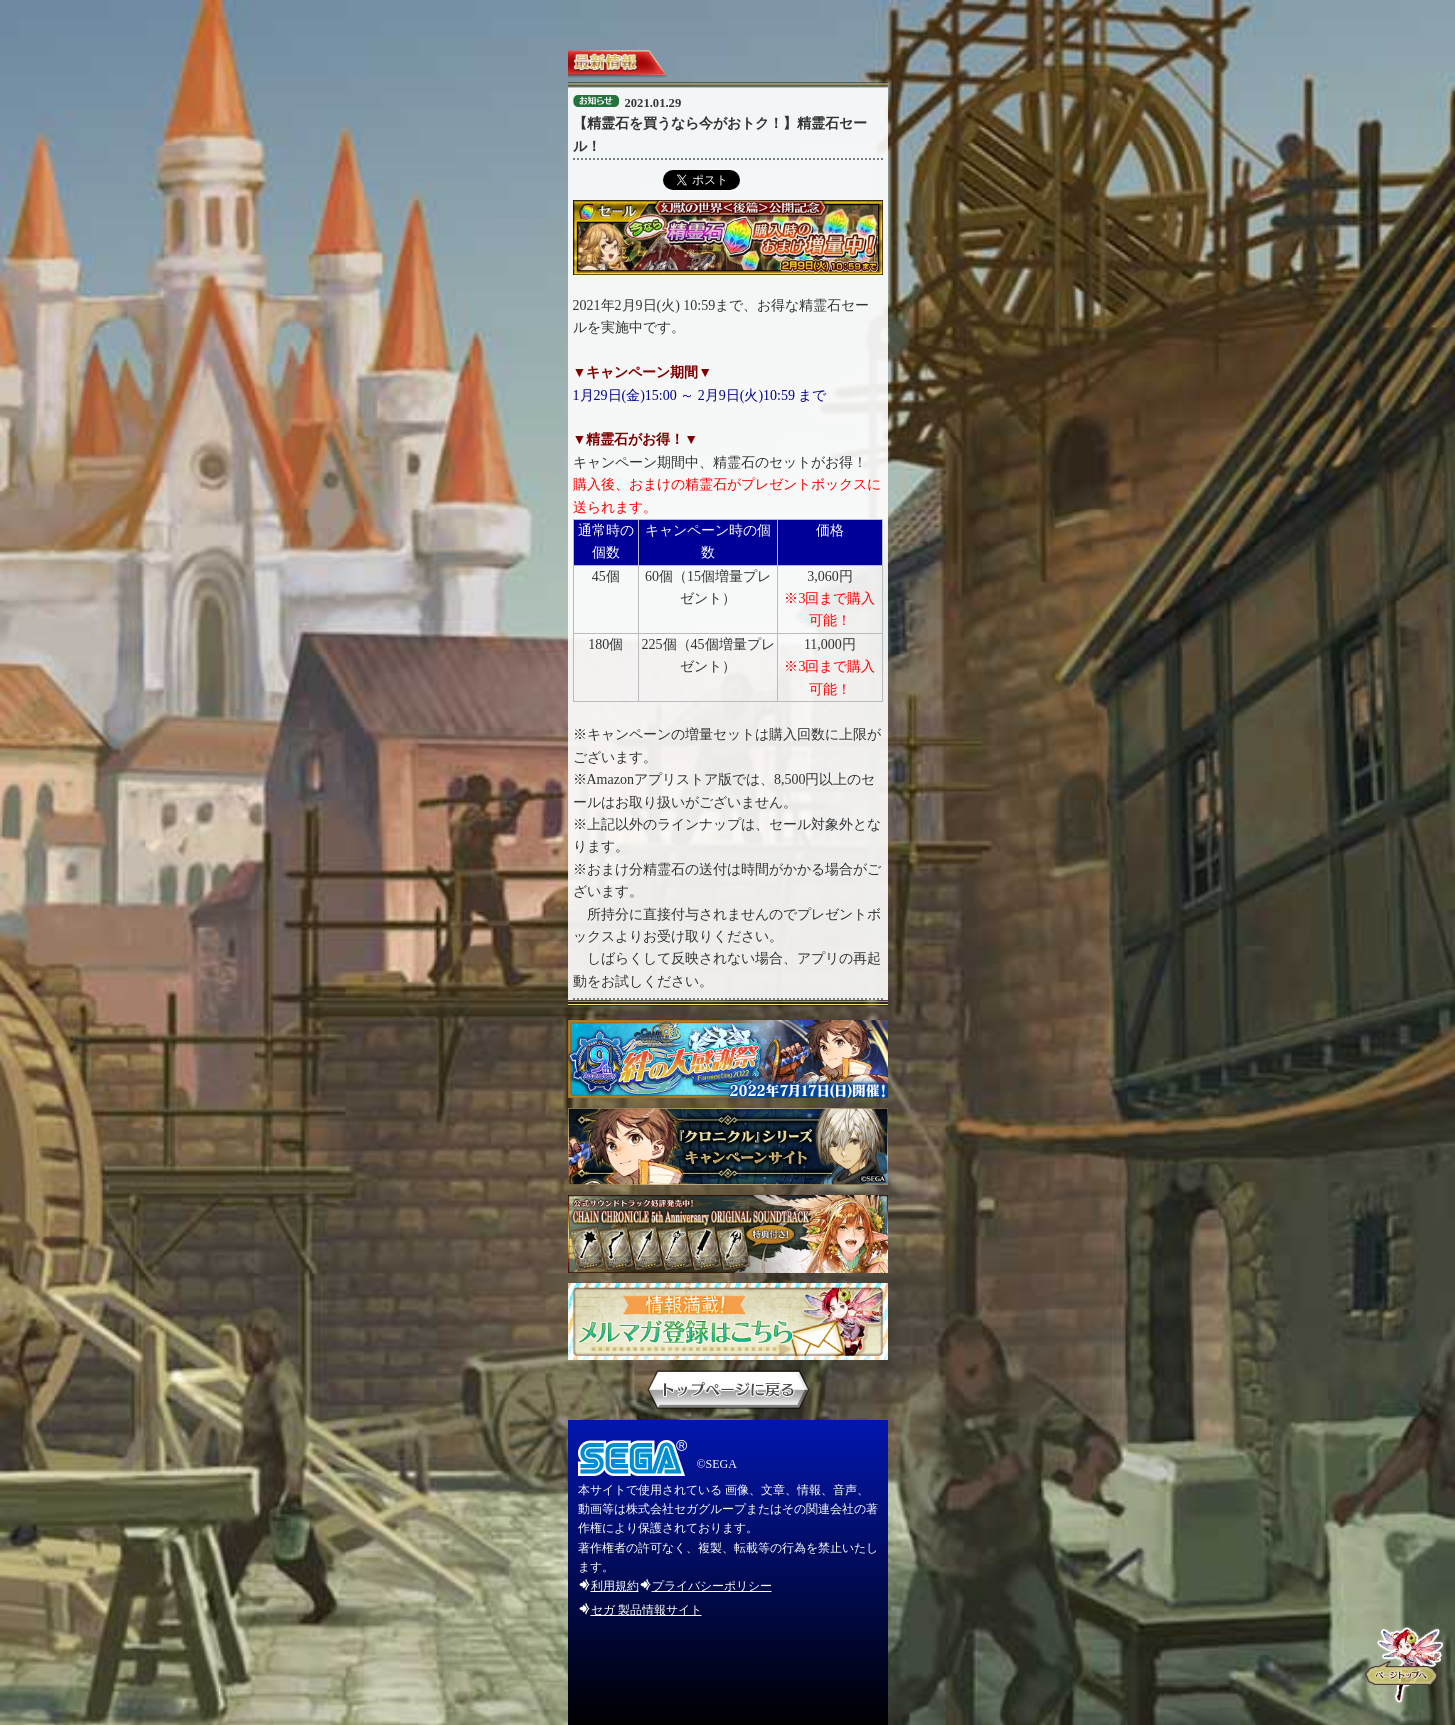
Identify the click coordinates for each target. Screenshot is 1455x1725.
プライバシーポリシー (712, 1586)
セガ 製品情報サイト (646, 1610)
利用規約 (615, 1586)
